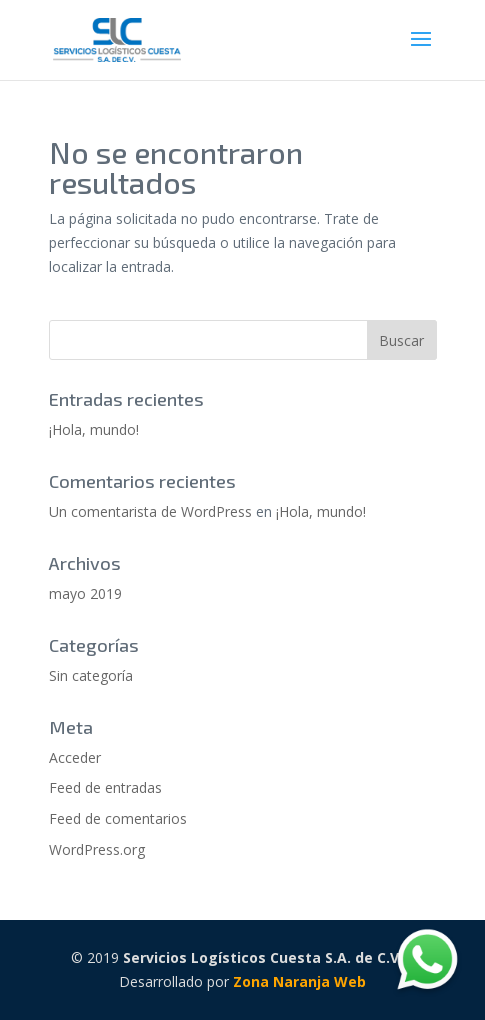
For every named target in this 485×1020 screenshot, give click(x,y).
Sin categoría (91, 675)
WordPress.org (97, 849)
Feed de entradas (105, 787)
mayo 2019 (85, 593)
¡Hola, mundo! (94, 429)
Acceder (75, 757)
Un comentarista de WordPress (150, 511)
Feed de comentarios (118, 818)
